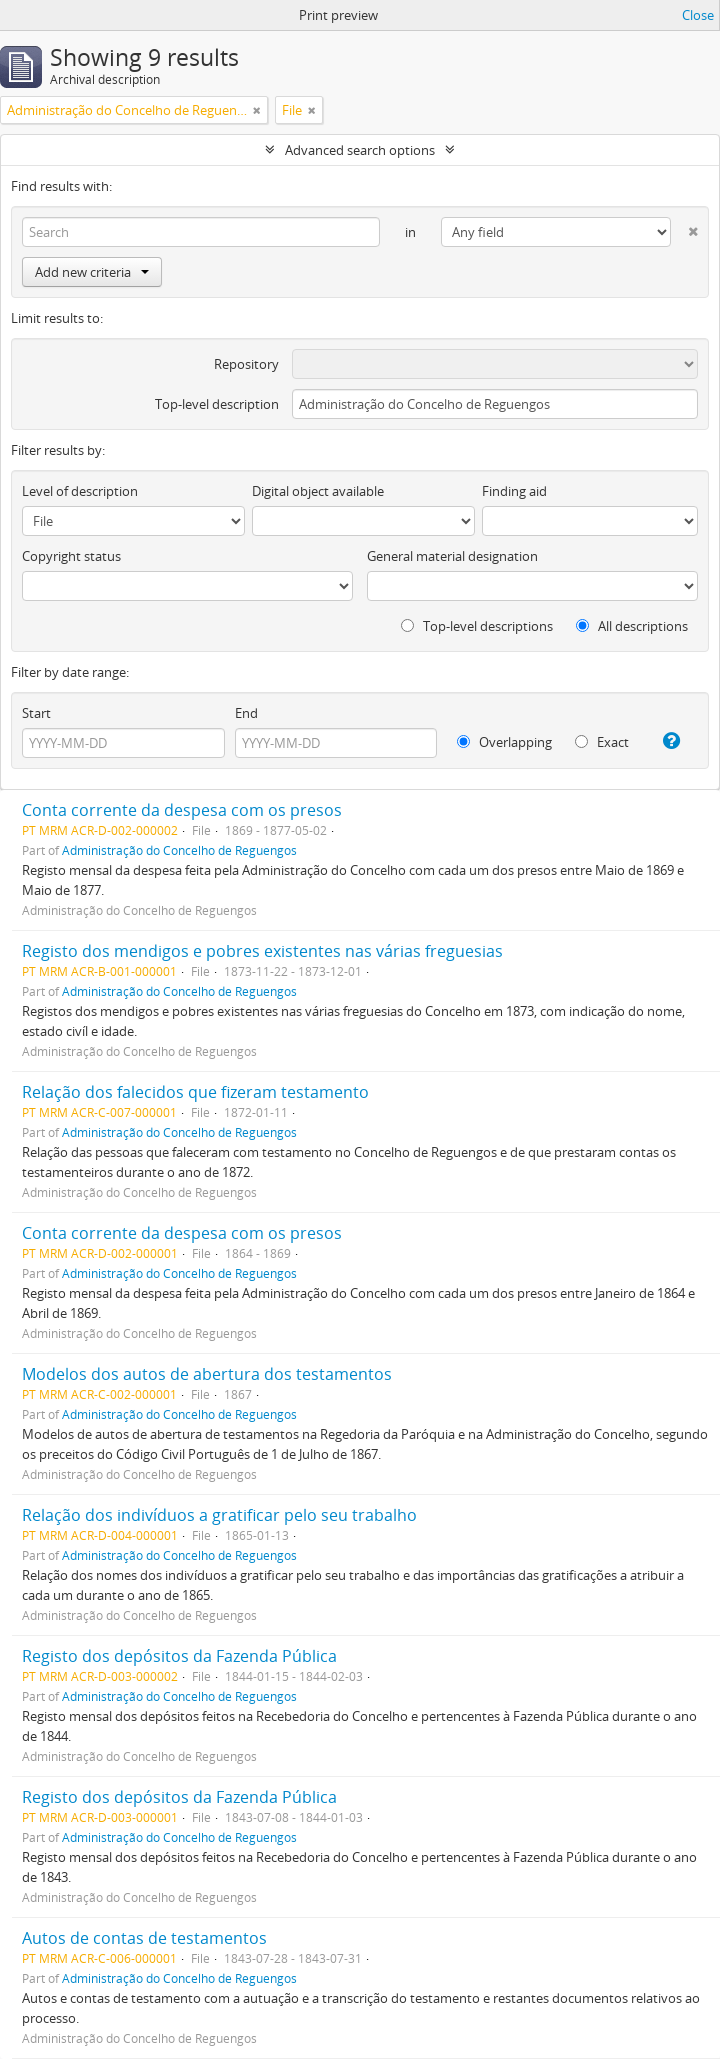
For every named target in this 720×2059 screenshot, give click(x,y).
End (246, 713)
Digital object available (318, 491)
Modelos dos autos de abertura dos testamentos (207, 1374)
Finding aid (514, 491)
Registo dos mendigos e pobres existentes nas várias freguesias (262, 951)
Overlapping (504, 742)
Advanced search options (360, 150)
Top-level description (217, 404)
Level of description (80, 491)
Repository (246, 364)
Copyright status (71, 556)
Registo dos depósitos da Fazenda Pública (179, 1656)
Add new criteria (92, 272)
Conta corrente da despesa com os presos (182, 810)
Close (698, 15)
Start (36, 713)
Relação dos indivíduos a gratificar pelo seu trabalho (219, 1515)
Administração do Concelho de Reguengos (179, 850)
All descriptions (632, 626)
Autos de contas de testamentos (144, 1938)
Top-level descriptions (477, 626)
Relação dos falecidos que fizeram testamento (195, 1092)
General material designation (452, 556)
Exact (602, 742)
